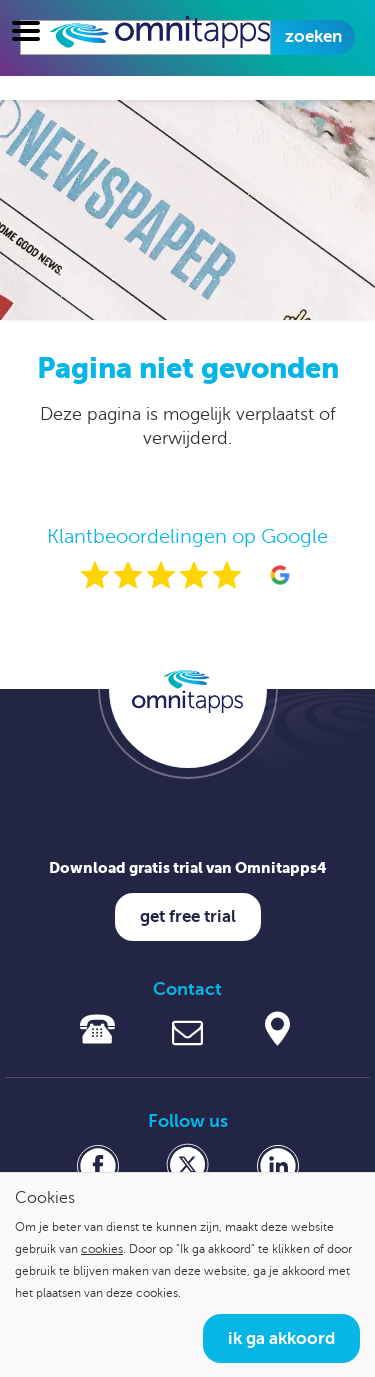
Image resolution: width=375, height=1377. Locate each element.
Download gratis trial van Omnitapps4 (188, 867)
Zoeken (313, 36)
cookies (102, 1249)
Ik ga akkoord (281, 1338)
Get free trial (188, 916)
